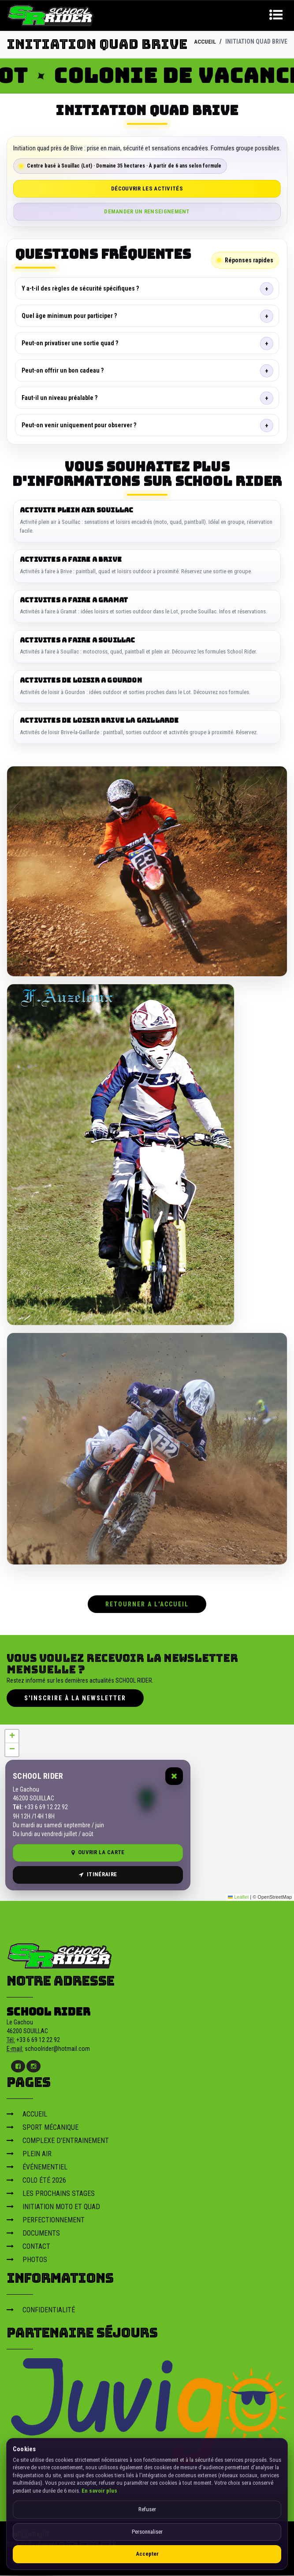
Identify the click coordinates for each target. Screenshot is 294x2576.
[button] (12, 1736)
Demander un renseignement (147, 211)
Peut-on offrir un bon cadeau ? (63, 370)
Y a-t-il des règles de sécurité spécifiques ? (80, 288)
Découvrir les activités (147, 188)
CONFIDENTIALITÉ (41, 2311)
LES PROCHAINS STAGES (51, 2194)
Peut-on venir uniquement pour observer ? (79, 425)
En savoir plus (99, 2490)
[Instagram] (33, 2067)
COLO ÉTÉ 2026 (36, 2181)
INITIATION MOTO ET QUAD (53, 2207)
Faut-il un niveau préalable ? (59, 397)
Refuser (147, 2509)
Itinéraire (98, 1875)
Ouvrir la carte (98, 1853)
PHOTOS (27, 2260)
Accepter (147, 2553)
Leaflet (238, 1897)
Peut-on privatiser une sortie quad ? (70, 343)
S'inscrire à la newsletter (75, 1698)
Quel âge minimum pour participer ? (69, 315)
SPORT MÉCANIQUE (42, 2128)
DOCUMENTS (33, 2234)
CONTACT (28, 2247)
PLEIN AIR (29, 2154)
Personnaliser (147, 2531)
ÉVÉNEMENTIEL (37, 2168)
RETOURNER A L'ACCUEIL (147, 1604)
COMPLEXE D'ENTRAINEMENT (58, 2141)
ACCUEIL (205, 41)
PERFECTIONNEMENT (46, 2221)
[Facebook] (18, 2067)
